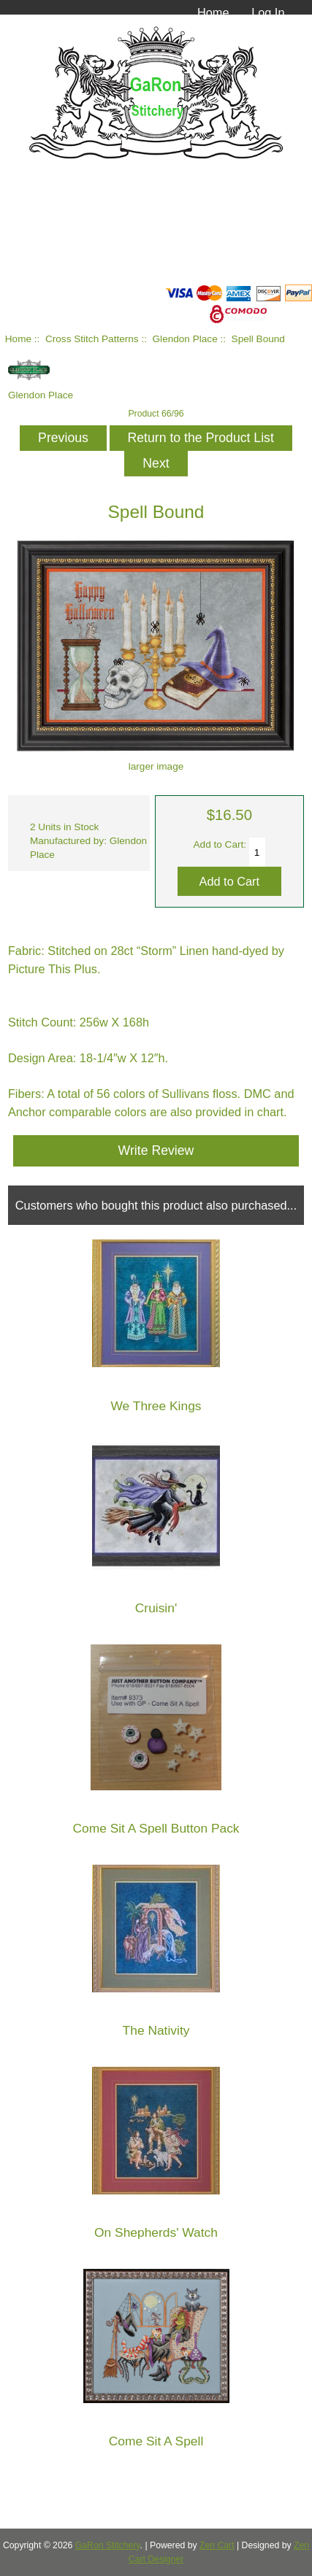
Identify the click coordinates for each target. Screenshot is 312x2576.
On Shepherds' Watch (156, 2233)
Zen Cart (217, 2545)
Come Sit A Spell (156, 2441)
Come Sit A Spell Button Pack (155, 1829)
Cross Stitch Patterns (92, 338)
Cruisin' (156, 1608)
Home (213, 12)
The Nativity (156, 2031)
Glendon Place (185, 338)
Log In (267, 12)
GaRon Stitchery (107, 2545)
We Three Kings (155, 1406)
